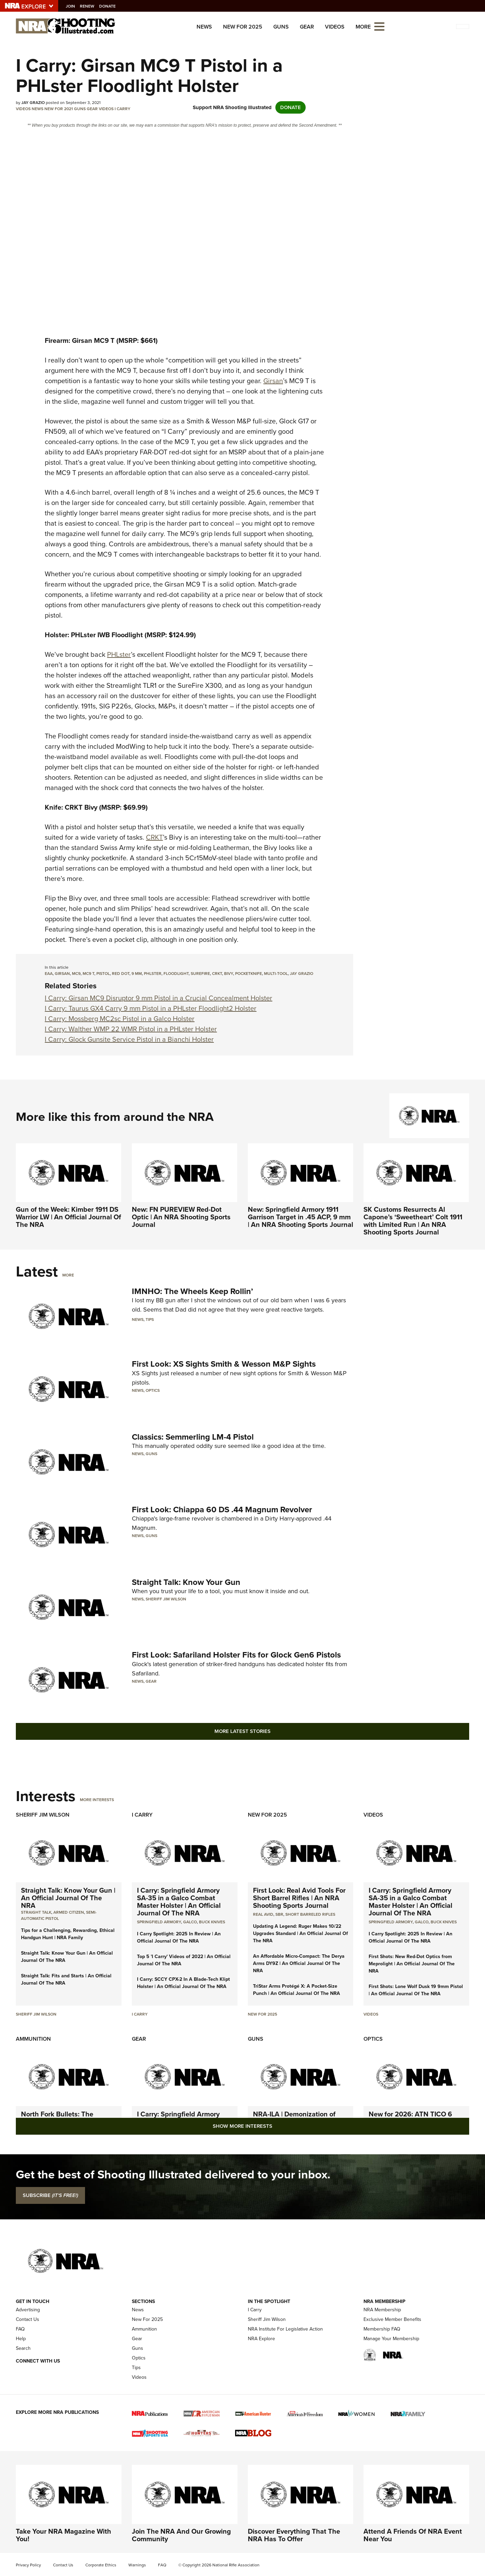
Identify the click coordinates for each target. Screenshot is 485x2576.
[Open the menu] (379, 26)
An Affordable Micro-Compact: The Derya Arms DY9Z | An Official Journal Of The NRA (299, 1963)
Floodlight (176, 973)
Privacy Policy (28, 2565)
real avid (263, 1914)
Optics (153, 1390)
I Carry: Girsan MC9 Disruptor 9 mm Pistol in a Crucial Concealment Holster (158, 998)
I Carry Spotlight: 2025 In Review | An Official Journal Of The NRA (179, 1937)
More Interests (97, 1800)
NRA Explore (261, 2338)
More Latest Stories (242, 1731)
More (68, 1275)
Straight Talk (36, 1912)
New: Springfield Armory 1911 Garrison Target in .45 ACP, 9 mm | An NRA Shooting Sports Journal (300, 1217)
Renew (91, 6)
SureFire (200, 973)
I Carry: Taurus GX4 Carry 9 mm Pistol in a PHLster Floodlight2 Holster (150, 1008)
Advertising (28, 2309)
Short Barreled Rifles (310, 1914)
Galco (190, 1922)
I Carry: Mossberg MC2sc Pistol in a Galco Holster (119, 1018)
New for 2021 (58, 109)
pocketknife (248, 973)
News (204, 27)
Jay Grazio (301, 973)
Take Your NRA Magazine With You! (63, 2535)
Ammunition (33, 2039)
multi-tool (276, 973)
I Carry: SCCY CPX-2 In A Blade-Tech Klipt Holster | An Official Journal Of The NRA (183, 1983)
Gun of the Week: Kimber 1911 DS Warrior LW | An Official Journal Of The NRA (68, 1217)
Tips (150, 1319)
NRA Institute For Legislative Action (285, 2329)
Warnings (137, 2565)
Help (21, 2338)
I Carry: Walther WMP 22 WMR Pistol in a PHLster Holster (131, 1029)
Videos (335, 27)
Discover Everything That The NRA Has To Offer (294, 2535)
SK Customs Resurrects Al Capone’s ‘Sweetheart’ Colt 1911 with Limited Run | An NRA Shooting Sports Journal (412, 1220)
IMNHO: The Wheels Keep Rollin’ (192, 1291)
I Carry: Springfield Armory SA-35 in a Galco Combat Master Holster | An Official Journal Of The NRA (179, 1901)
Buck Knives (212, 1922)
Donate (111, 6)
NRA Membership (382, 2309)
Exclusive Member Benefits (392, 2319)
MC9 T (88, 973)
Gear (307, 27)
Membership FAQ (381, 2329)
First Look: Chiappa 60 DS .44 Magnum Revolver (222, 1509)
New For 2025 (242, 27)
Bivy (228, 973)
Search (23, 2348)
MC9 (76, 973)
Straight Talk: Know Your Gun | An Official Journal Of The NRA (68, 1898)
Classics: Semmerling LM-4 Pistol (193, 1437)
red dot (120, 973)
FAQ (20, 2329)
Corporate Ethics (100, 2565)
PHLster (119, 654)
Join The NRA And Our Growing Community (181, 2535)
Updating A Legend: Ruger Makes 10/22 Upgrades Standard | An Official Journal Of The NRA (300, 1933)
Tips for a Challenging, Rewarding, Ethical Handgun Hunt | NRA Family (68, 1934)
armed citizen (68, 1912)
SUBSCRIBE (50, 2195)
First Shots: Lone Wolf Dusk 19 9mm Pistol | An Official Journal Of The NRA (416, 1990)
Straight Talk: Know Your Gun (186, 1582)
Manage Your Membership (391, 2338)
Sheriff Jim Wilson (166, 1599)
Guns (281, 27)
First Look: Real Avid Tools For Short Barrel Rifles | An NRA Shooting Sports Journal (299, 1898)
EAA (49, 973)
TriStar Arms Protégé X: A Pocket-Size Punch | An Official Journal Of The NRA (296, 1990)
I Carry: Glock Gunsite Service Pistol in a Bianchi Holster (129, 1039)
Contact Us (27, 2319)
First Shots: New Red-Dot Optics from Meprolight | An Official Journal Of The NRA (412, 1964)
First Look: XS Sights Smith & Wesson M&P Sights (224, 1364)
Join (74, 6)
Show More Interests (242, 2126)
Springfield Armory (159, 1922)
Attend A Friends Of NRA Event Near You (412, 2535)
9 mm (136, 973)
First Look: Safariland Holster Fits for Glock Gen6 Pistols (236, 1655)
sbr (279, 1914)
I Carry (122, 109)
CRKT (154, 837)
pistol (103, 973)
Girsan (273, 381)
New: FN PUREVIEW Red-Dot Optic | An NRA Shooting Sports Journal (181, 1217)
